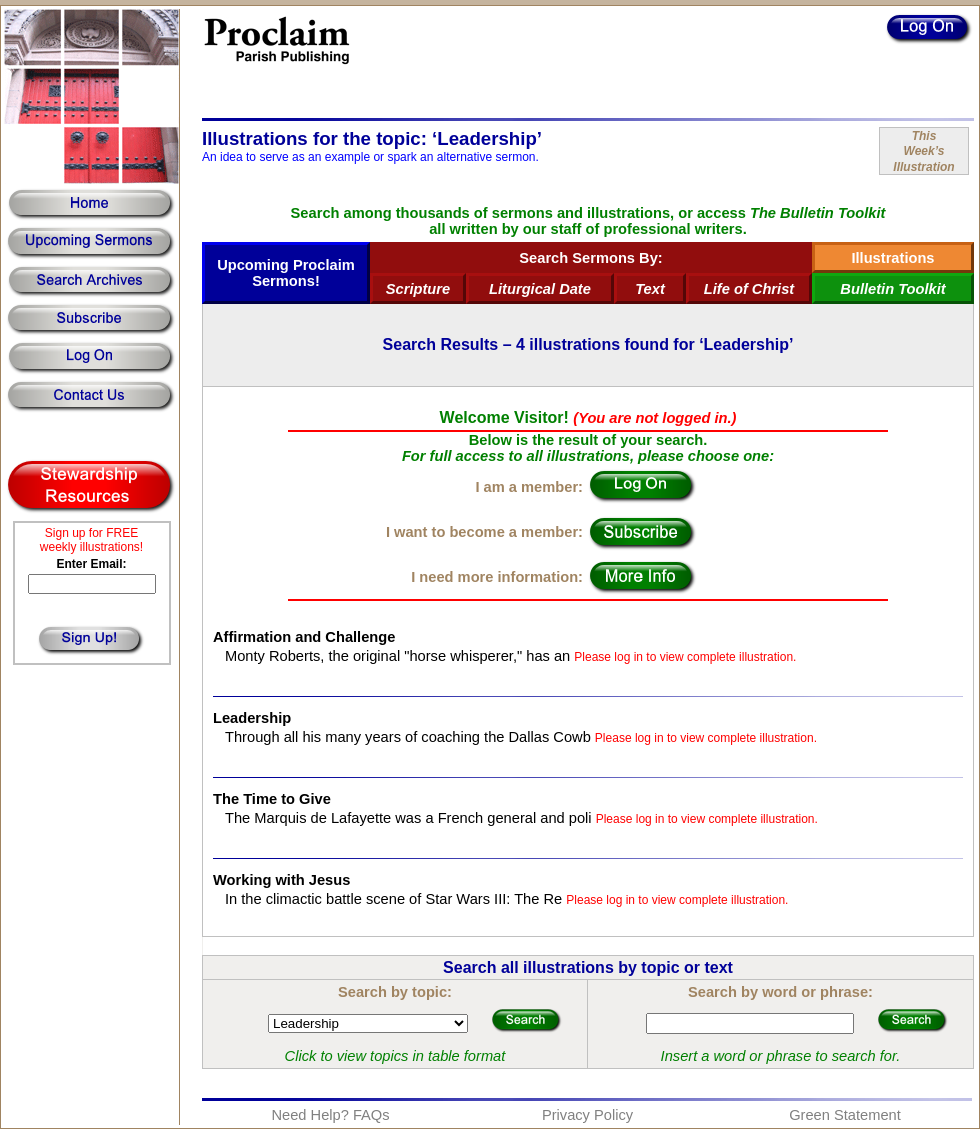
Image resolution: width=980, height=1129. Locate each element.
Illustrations (892, 258)
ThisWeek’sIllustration (923, 151)
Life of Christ (749, 289)
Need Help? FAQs (330, 1115)
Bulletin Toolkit (892, 289)
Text (650, 289)
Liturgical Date (540, 289)
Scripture (418, 289)
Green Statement (845, 1115)
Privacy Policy (587, 1115)
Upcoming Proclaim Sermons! (286, 273)
